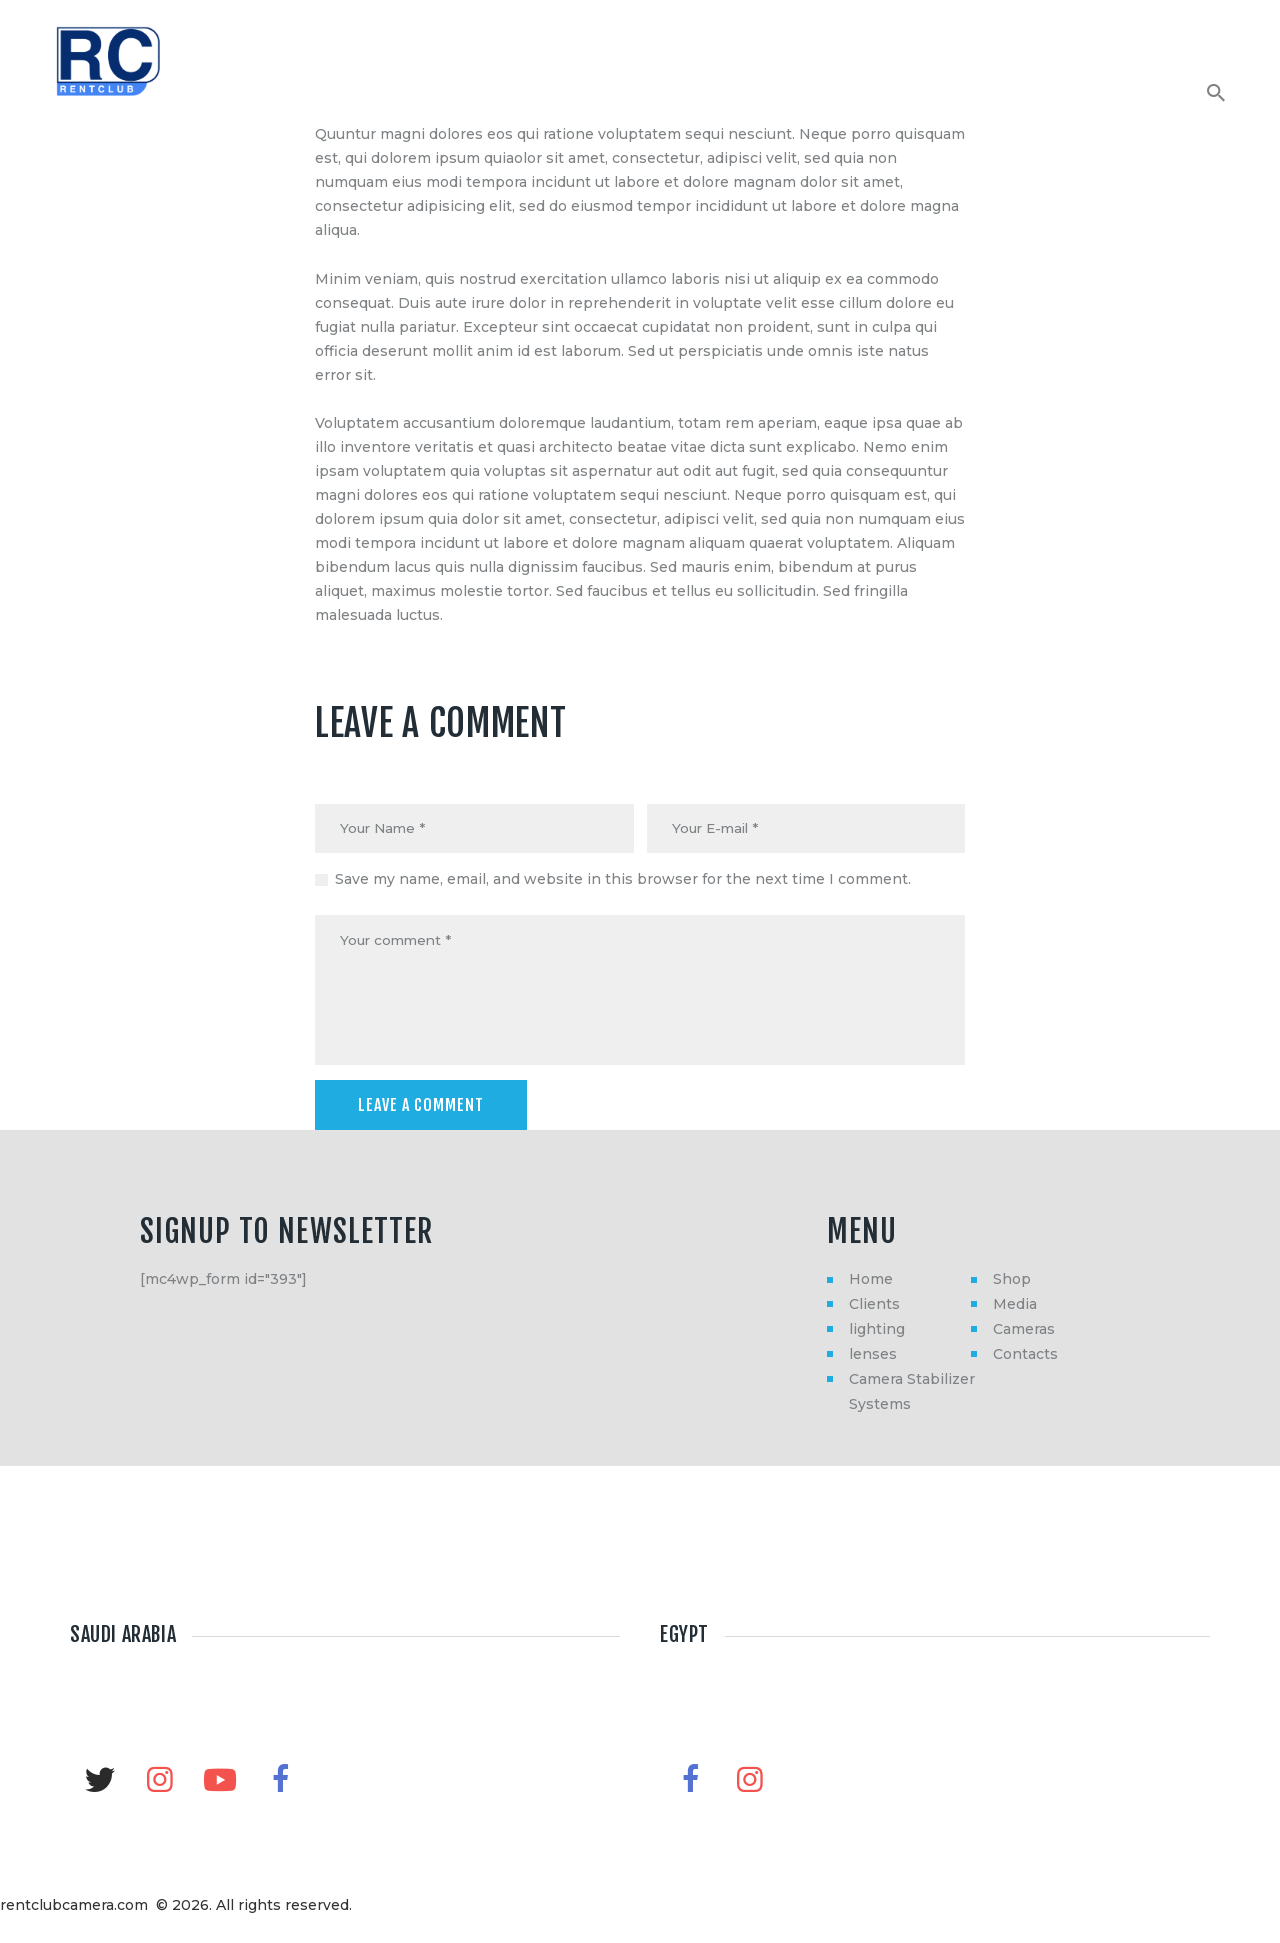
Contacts (1025, 1359)
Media (1015, 1309)
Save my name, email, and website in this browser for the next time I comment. (623, 881)
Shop (1012, 1284)
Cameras (1024, 1334)
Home (871, 1284)
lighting (877, 1334)
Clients (874, 1309)
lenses (873, 1359)
